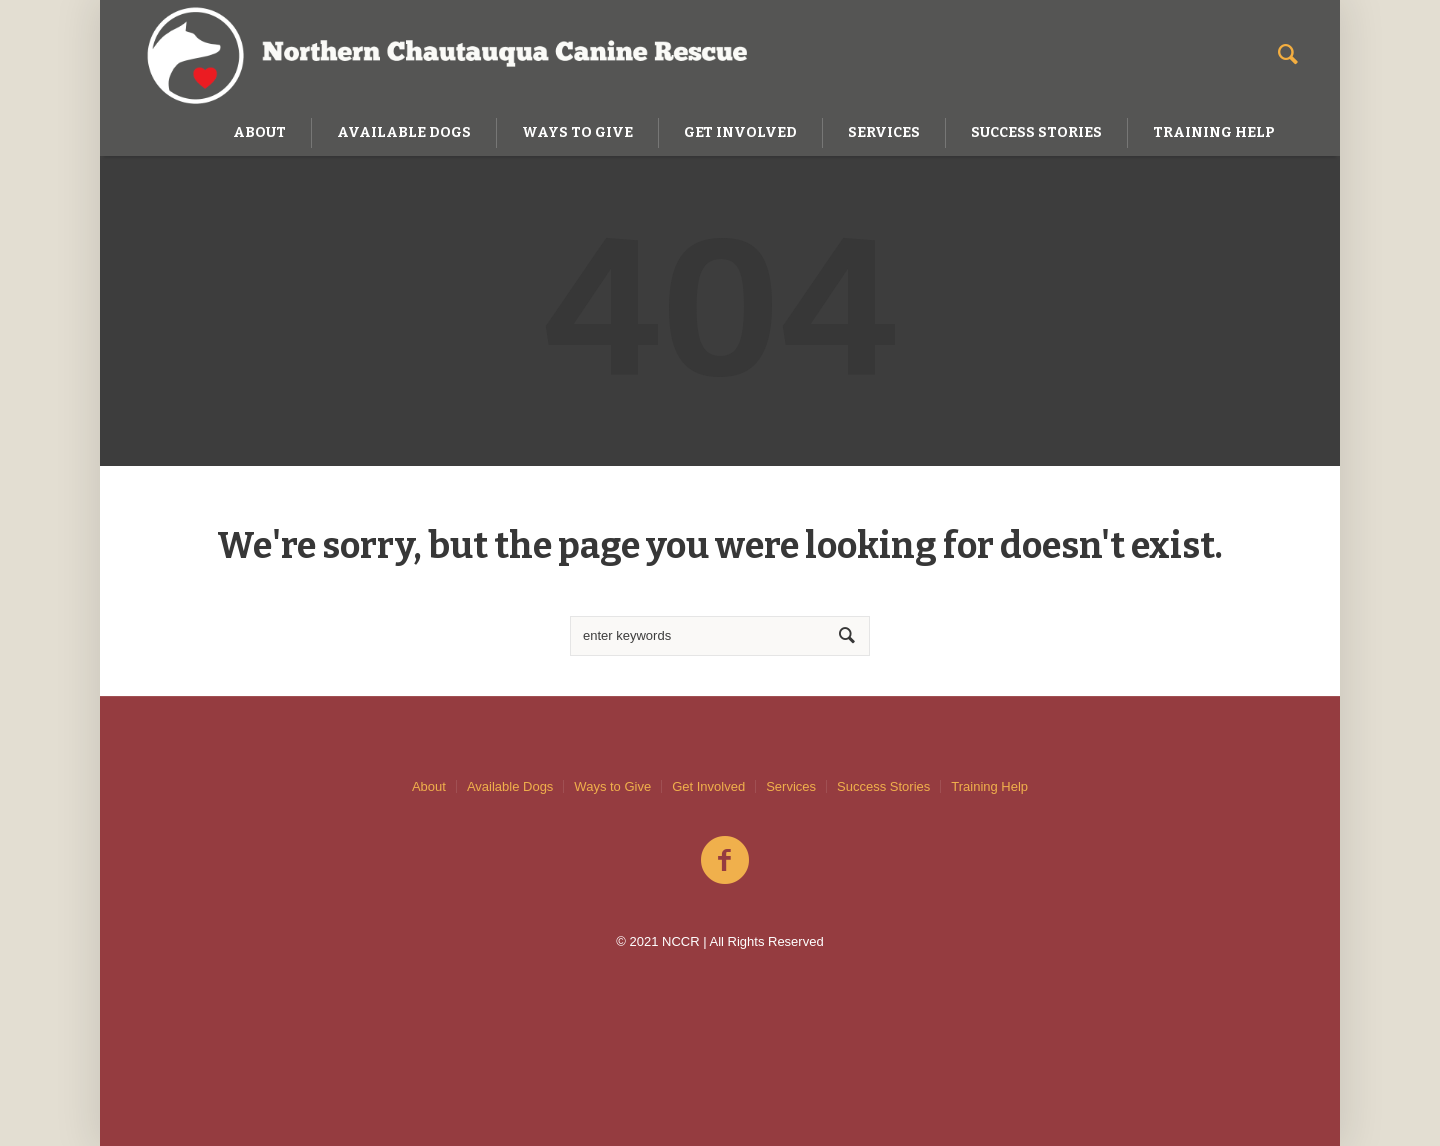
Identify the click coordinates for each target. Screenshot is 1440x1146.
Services (791, 786)
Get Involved (708, 786)
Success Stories (883, 786)
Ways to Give (612, 786)
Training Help (989, 786)
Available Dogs (510, 786)
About (429, 786)
